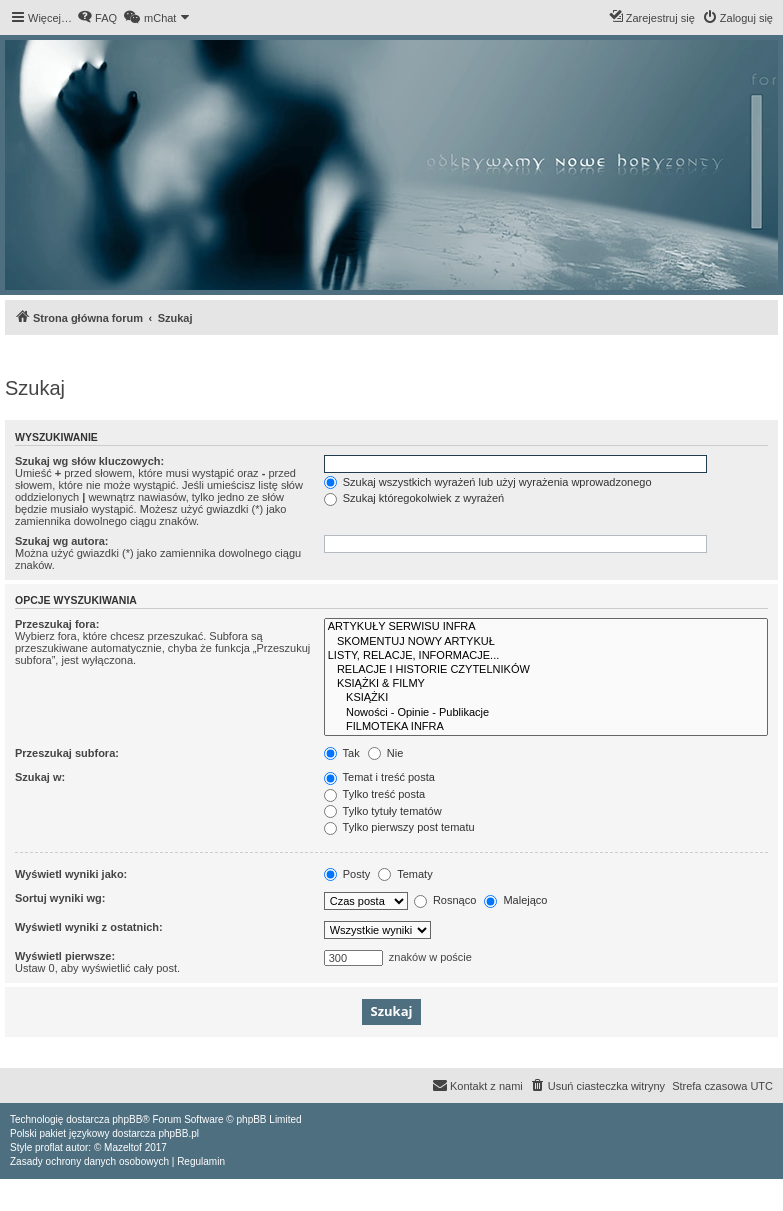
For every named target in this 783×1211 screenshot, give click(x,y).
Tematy (405, 874)
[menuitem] (97, 18)
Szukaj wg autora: (62, 541)
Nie (386, 753)
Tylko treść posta (374, 794)
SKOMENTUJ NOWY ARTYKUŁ (546, 642)
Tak (342, 753)
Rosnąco (445, 900)
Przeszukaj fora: (57, 624)
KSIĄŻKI (546, 698)
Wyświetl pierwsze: (65, 956)
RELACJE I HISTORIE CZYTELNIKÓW (546, 670)
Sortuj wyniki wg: (60, 898)
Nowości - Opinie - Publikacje (546, 713)
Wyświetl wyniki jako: (71, 874)
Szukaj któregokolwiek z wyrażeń (414, 498)
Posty (347, 874)
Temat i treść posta (379, 777)
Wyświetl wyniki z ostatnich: (89, 927)
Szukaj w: (40, 777)
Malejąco (515, 900)
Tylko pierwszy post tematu (399, 827)
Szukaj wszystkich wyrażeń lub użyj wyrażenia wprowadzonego (488, 482)
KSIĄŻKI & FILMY (546, 684)
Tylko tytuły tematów (383, 811)
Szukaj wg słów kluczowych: (89, 461)
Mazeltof (123, 1147)
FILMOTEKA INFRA (546, 727)
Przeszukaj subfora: (67, 753)
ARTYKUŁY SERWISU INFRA (546, 627)
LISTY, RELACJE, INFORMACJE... (546, 656)
